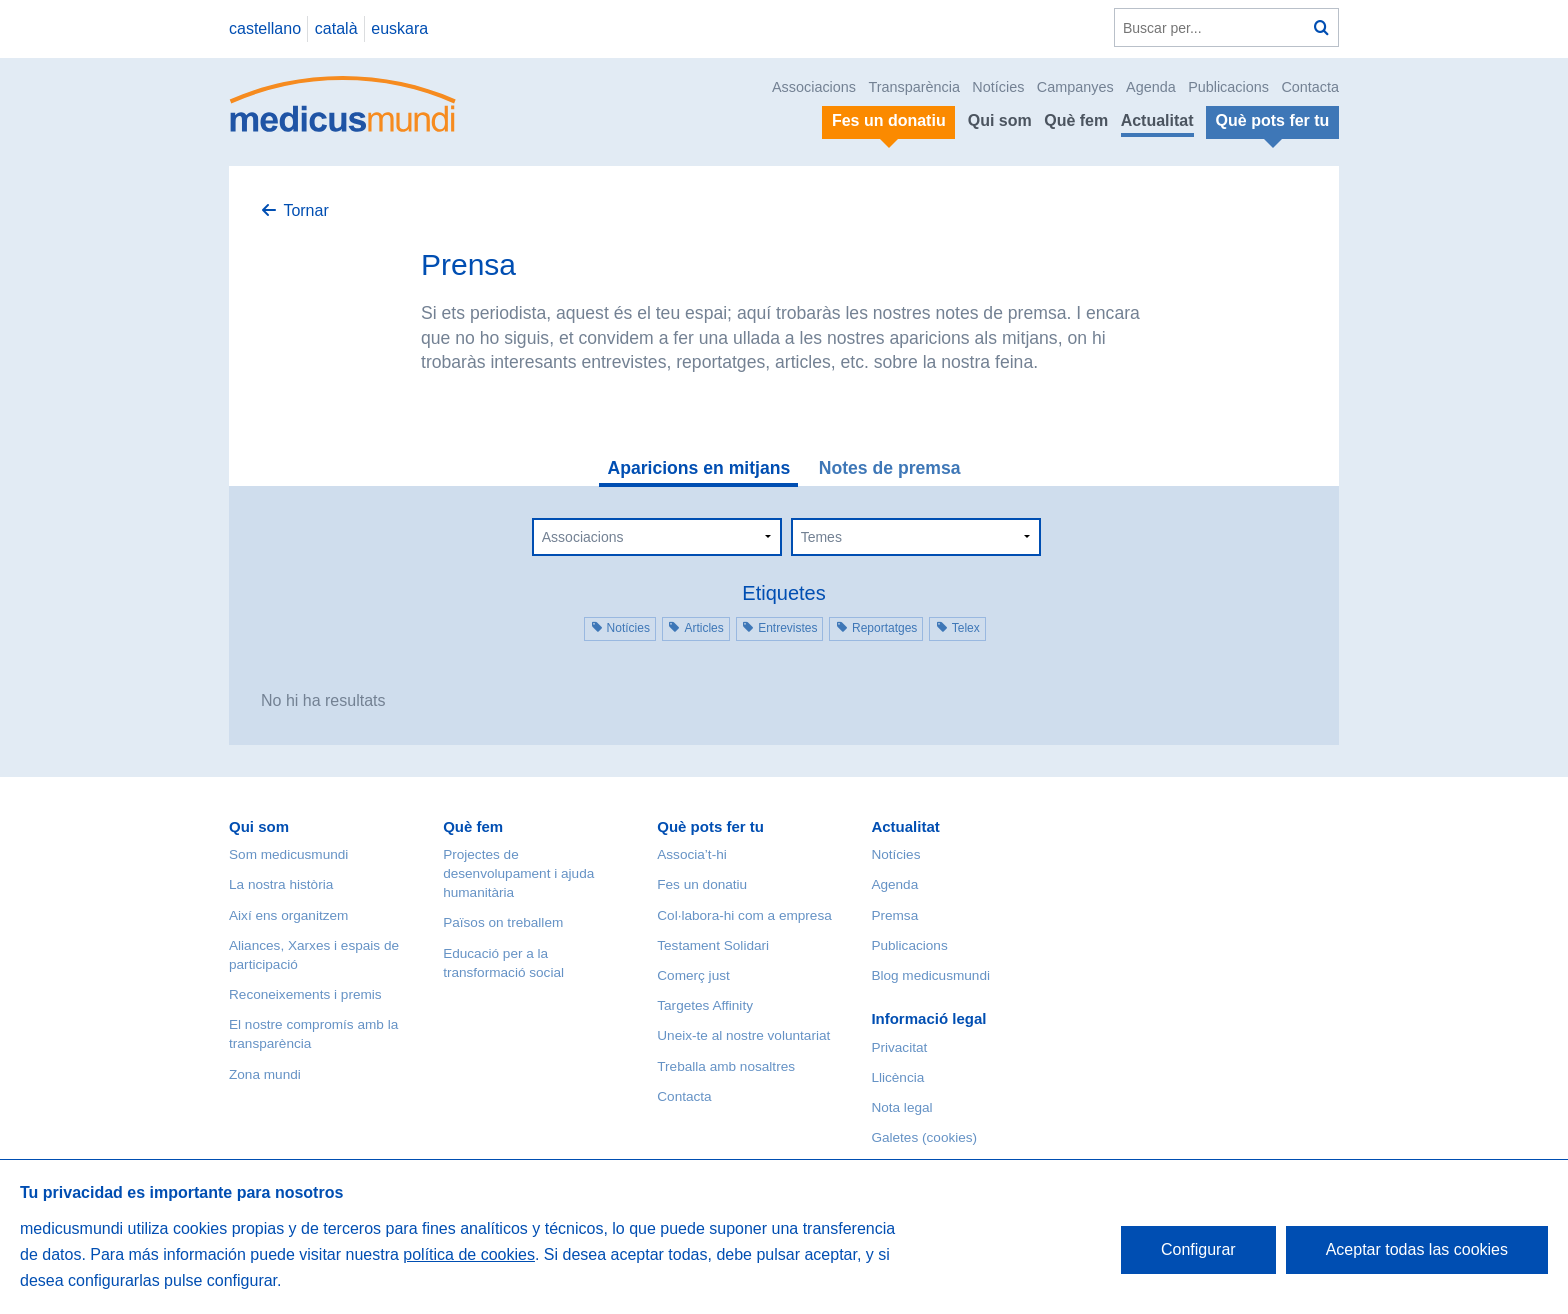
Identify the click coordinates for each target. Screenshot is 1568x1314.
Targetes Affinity (705, 1005)
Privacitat (899, 1047)
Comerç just (693, 975)
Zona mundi (265, 1074)
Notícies (998, 87)
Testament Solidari (713, 945)
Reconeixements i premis (305, 994)
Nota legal (901, 1107)
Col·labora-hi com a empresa (744, 915)
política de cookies (469, 1254)
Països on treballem (503, 922)
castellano (265, 28)
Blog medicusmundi (930, 975)
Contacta (1310, 87)
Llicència (897, 1077)
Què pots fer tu (710, 826)
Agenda (1151, 87)
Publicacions (1228, 87)
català (336, 28)
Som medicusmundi (288, 854)
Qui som (1000, 120)
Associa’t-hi (692, 854)
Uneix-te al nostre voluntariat (743, 1035)
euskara (399, 28)
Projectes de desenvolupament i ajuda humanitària (518, 873)
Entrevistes (787, 628)
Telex (966, 628)
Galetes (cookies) (924, 1137)
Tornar (305, 210)
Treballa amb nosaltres (726, 1066)
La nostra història (281, 884)
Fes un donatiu (702, 884)
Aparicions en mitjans (698, 468)
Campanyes (1075, 87)
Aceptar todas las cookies (1417, 1249)
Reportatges (884, 628)
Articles (703, 628)
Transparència (913, 87)
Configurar (1198, 1249)
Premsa (894, 915)
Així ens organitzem (288, 915)
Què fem (1076, 120)
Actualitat (1157, 120)
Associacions (814, 87)
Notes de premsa (890, 468)
